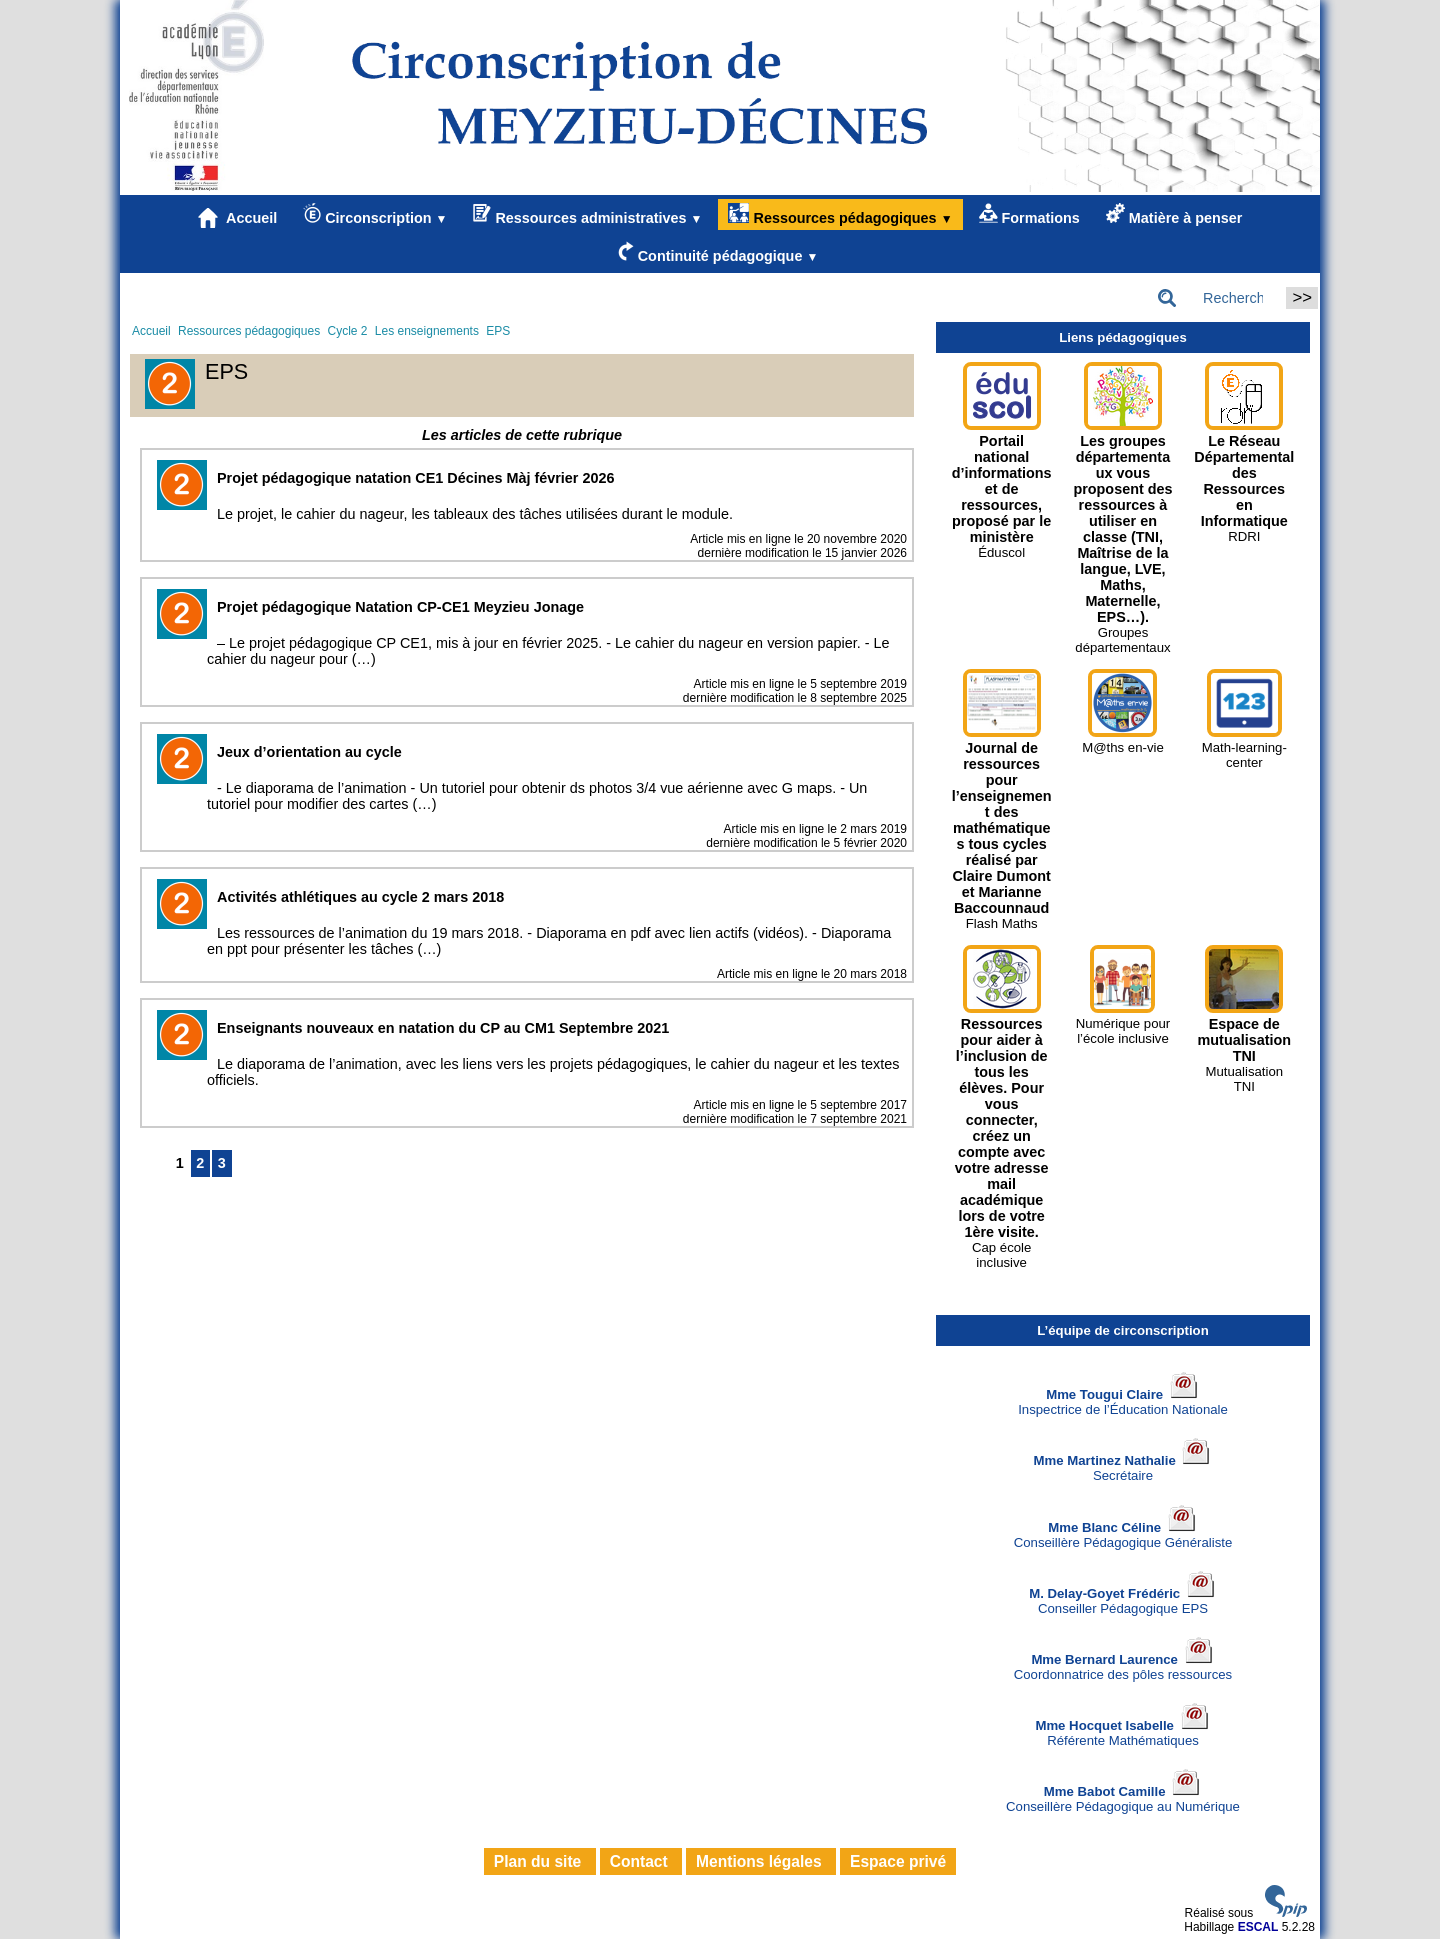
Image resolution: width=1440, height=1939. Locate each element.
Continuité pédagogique (718, 252)
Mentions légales (761, 1861)
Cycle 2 (347, 331)
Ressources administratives (587, 214)
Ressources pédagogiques (840, 214)
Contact (641, 1861)
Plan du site (540, 1861)
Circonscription (375, 214)
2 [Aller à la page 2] (200, 1163)
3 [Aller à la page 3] (222, 1163)
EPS (498, 331)
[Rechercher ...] (1216, 298)
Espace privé (898, 1861)
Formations (1029, 214)
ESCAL (1258, 1927)
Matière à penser (1174, 214)
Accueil (238, 218)
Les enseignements (427, 331)
